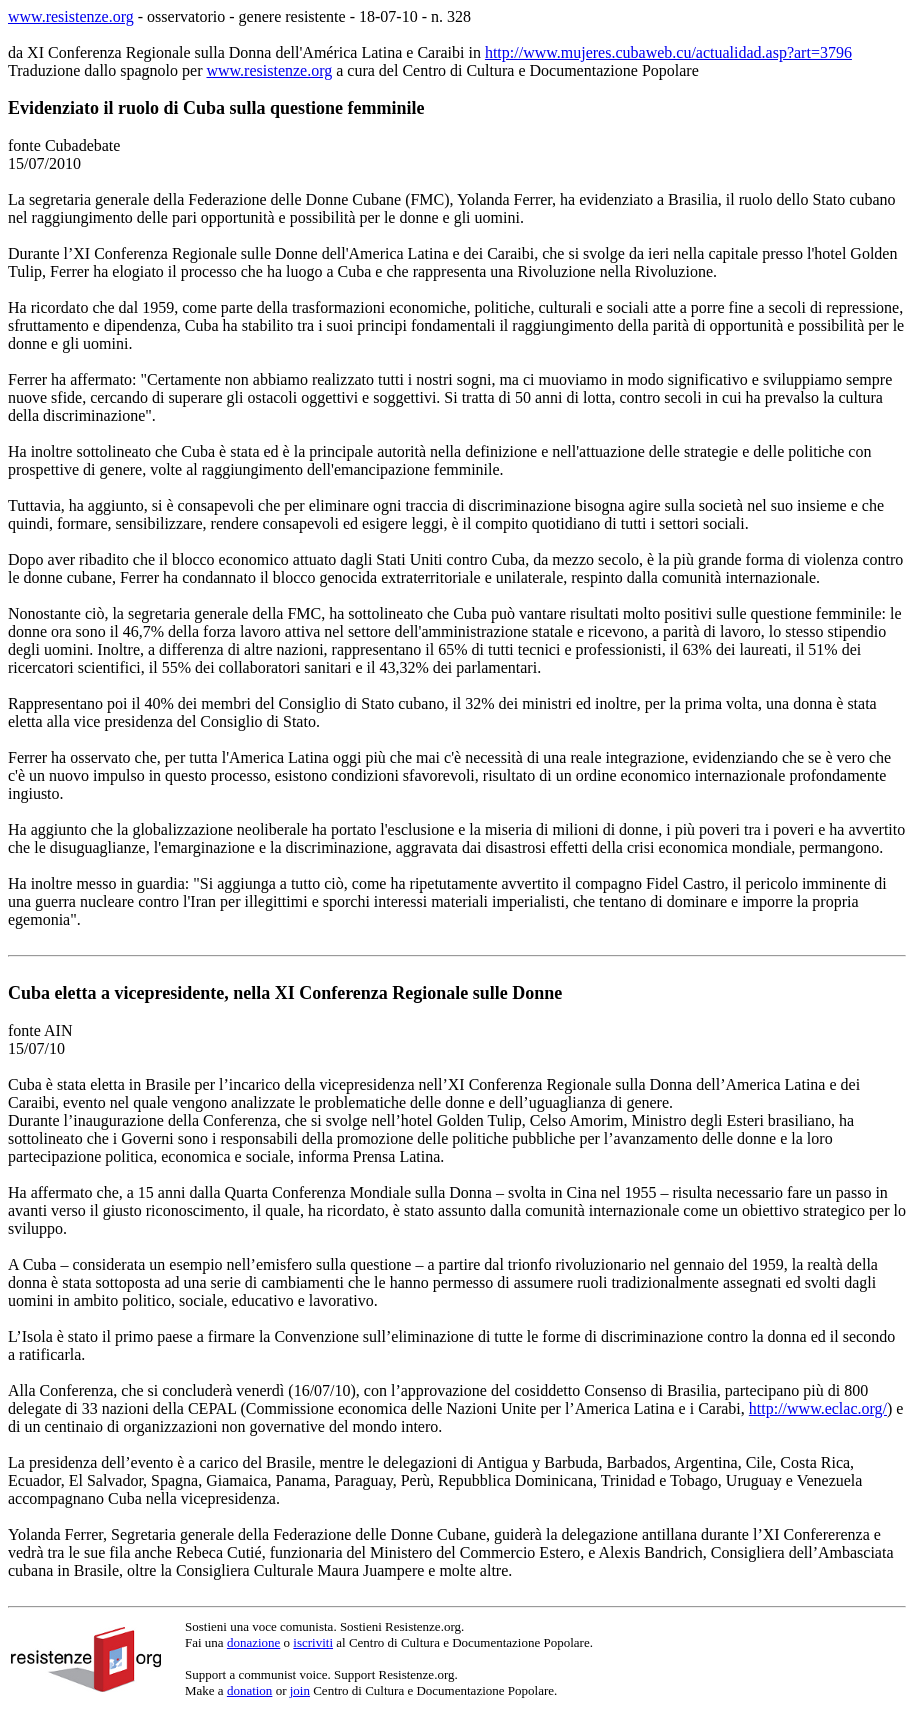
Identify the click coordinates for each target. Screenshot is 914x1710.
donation (250, 1690)
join (300, 1690)
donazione (253, 1642)
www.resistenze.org (71, 16)
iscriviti (313, 1642)
